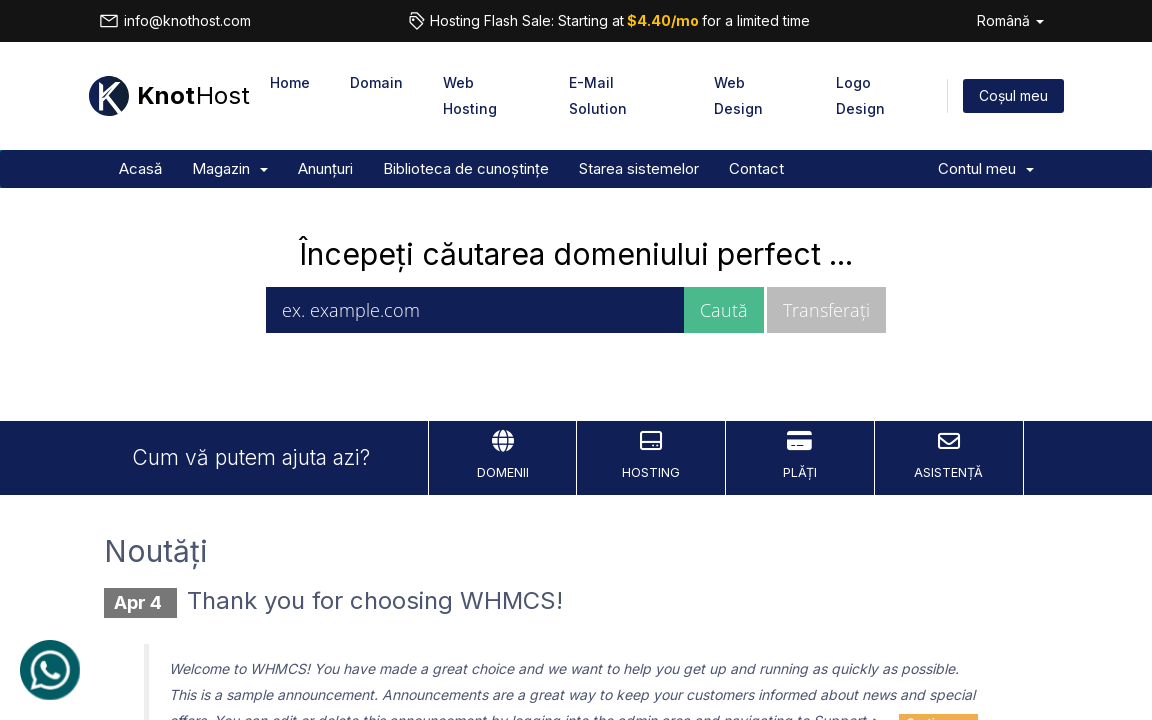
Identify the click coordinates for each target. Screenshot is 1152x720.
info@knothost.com (175, 21)
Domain (376, 82)
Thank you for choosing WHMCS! (375, 600)
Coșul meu (1013, 95)
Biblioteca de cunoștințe (466, 168)
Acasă (140, 168)
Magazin (230, 168)
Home (290, 82)
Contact (756, 168)
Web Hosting (470, 95)
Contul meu (986, 168)
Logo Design (860, 95)
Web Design (738, 95)
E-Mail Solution (598, 95)
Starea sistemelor (639, 168)
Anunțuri (325, 168)
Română (1010, 20)
